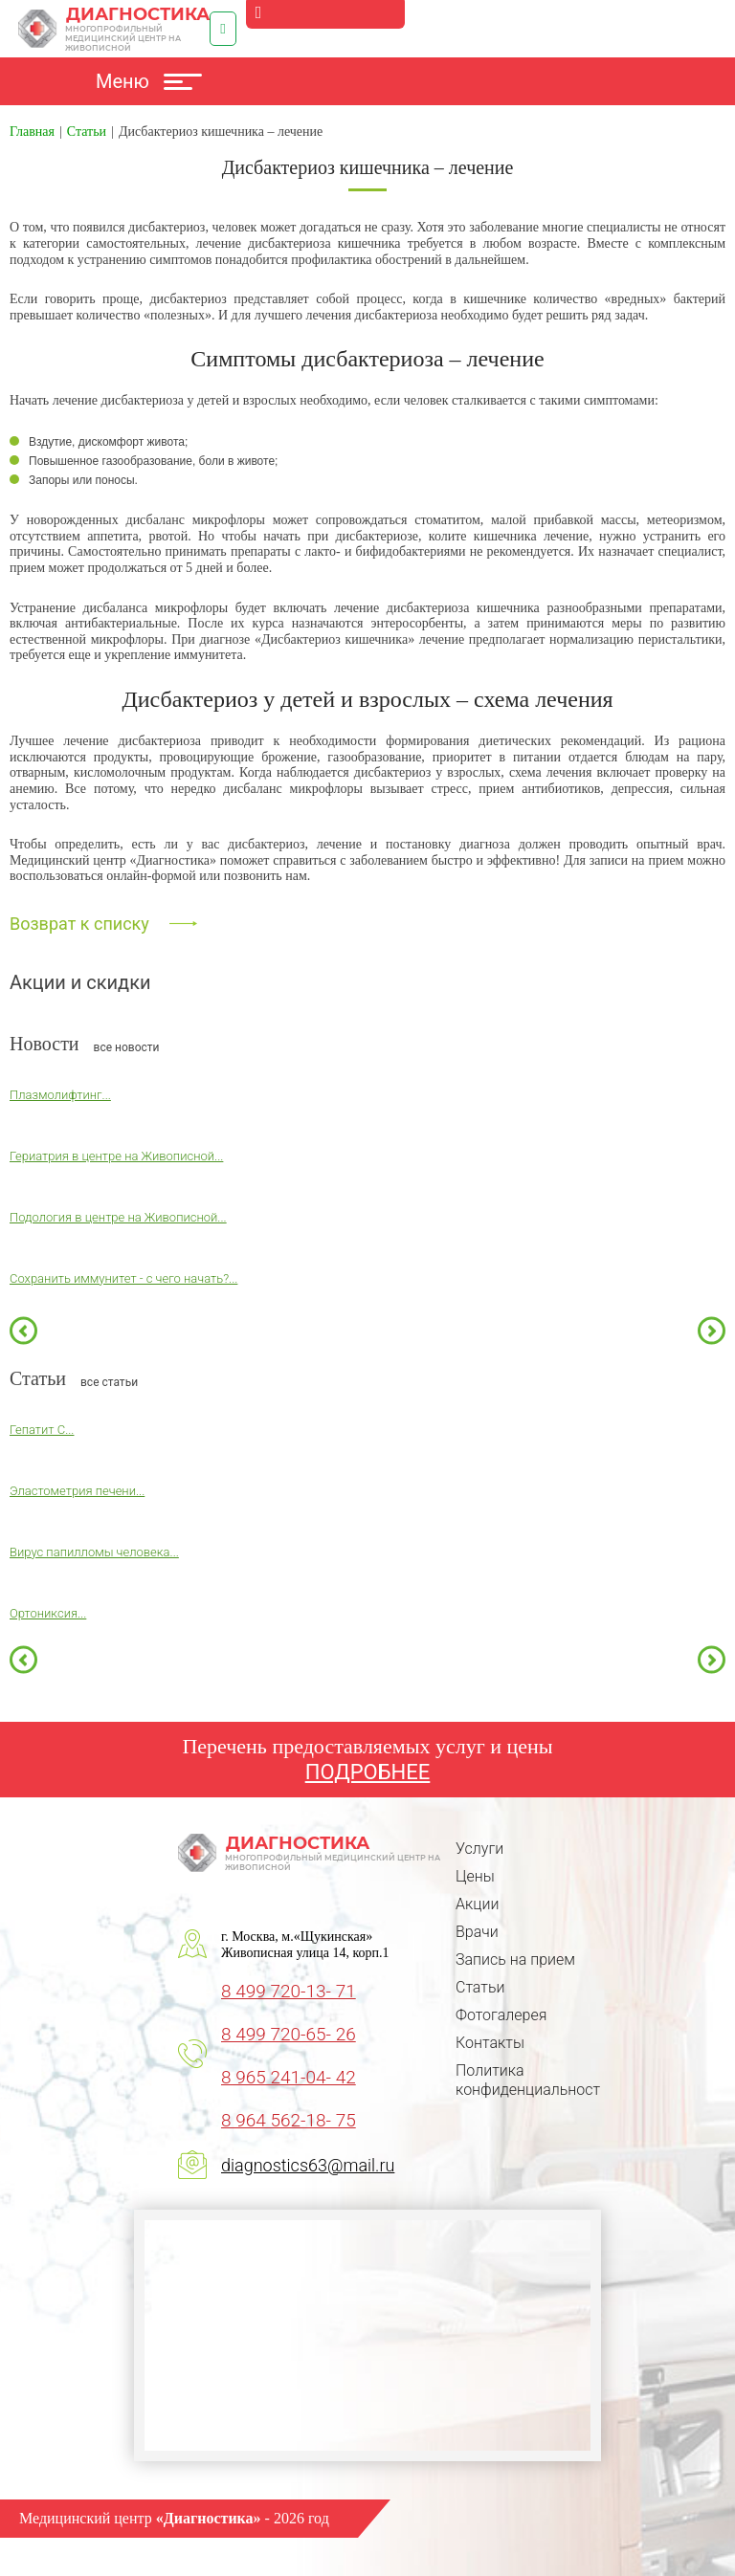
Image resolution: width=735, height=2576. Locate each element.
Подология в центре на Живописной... (118, 1217)
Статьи (480, 1987)
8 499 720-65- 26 (288, 2034)
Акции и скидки (80, 982)
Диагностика (114, 29)
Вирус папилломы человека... (94, 1552)
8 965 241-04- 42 (288, 2077)
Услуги (479, 1848)
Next (711, 1330)
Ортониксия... (48, 1613)
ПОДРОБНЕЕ (368, 1772)
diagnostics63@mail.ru (307, 2165)
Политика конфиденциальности (532, 2080)
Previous (23, 1330)
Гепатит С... (42, 1429)
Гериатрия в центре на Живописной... (116, 1156)
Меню (149, 81)
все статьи (109, 1382)
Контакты (490, 2043)
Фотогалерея (501, 2015)
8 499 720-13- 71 (288, 1991)
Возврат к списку (79, 924)
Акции (477, 1904)
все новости (127, 1047)
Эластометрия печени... (77, 1491)
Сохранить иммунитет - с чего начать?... (123, 1278)
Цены (475, 1876)
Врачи (477, 1932)
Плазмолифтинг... (60, 1095)
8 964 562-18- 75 (288, 2120)
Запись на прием (515, 1959)
